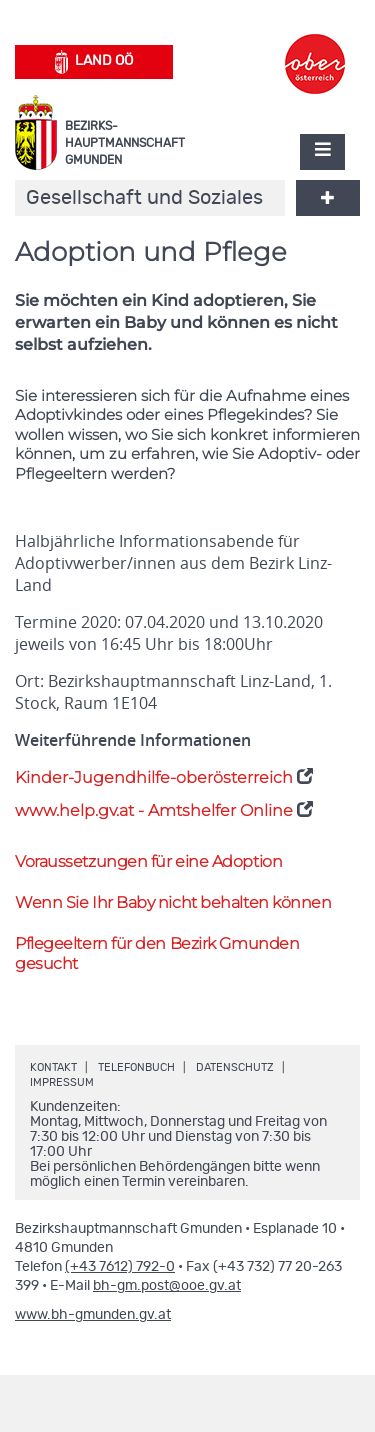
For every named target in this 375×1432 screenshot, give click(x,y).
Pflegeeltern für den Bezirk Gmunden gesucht (157, 954)
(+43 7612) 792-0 (120, 1267)
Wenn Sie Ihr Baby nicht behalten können (173, 902)
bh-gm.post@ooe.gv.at (167, 1286)
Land (94, 62)
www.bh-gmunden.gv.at (93, 1315)
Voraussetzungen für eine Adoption (148, 861)
